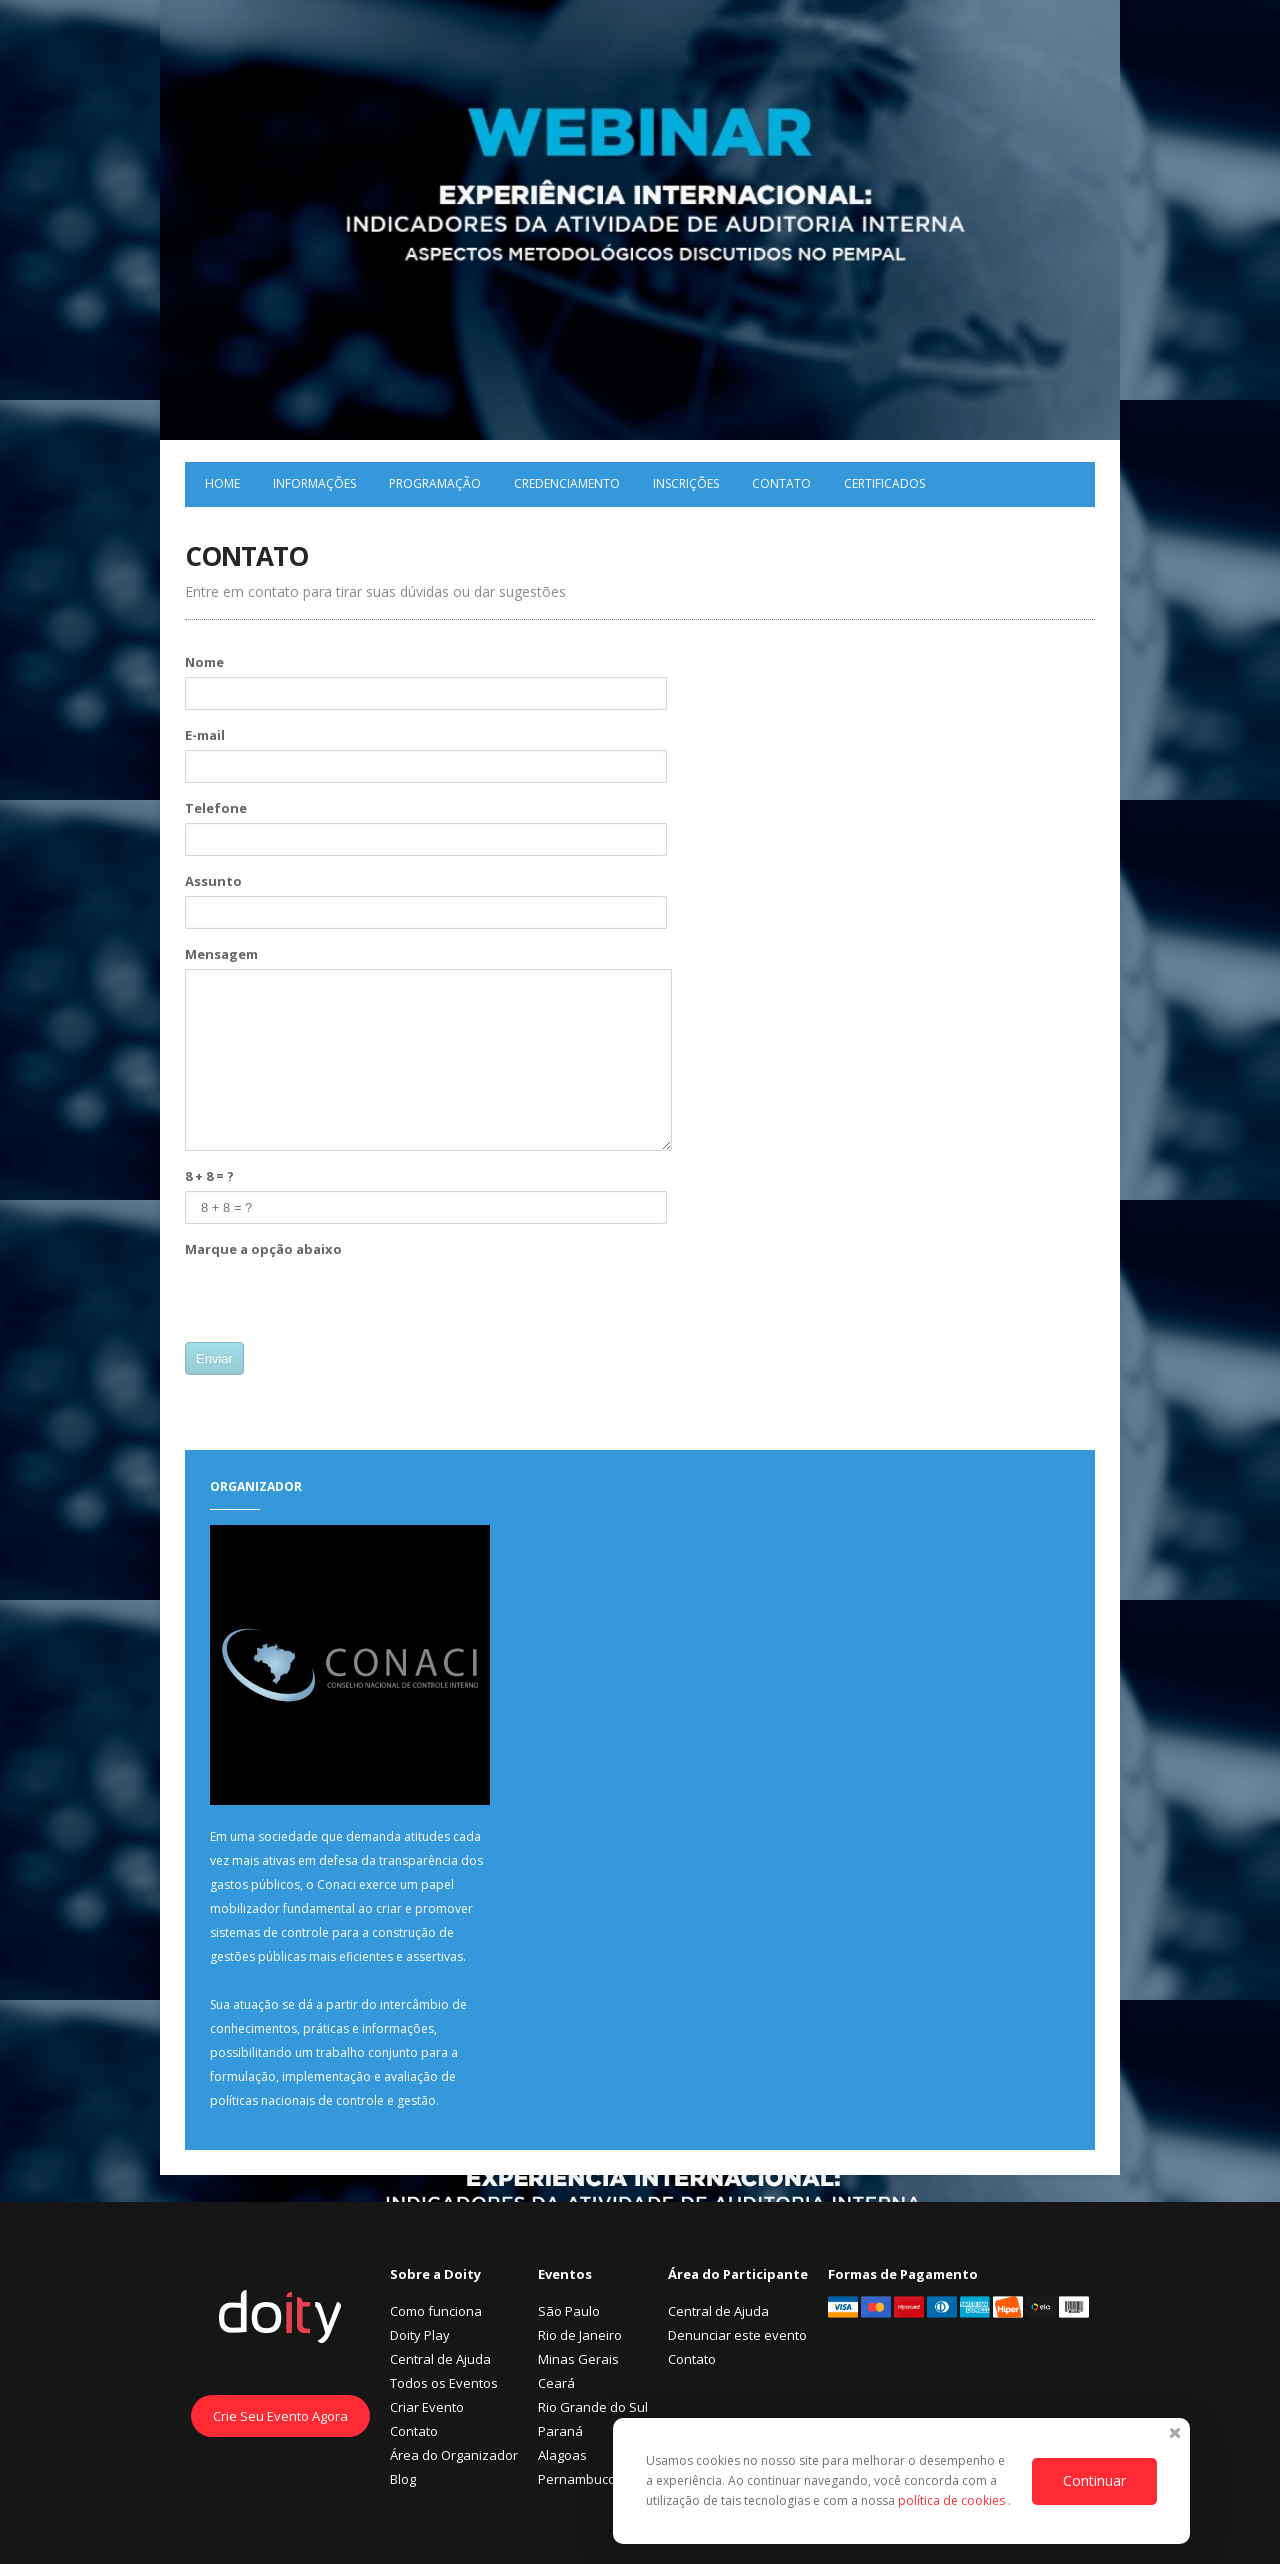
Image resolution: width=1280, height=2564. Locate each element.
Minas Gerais (578, 2359)
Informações (314, 483)
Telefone (216, 808)
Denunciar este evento (737, 2335)
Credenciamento (567, 483)
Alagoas (562, 2455)
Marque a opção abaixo (263, 1249)
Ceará (556, 2383)
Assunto (213, 881)
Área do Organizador (454, 2455)
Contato (781, 483)
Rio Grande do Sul (593, 2407)
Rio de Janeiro (580, 2335)
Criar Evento (427, 2407)
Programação (435, 483)
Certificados (884, 483)
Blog (403, 2479)
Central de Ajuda (440, 2359)
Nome (204, 662)
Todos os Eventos (444, 2383)
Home (222, 483)
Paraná (560, 2431)
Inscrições (686, 483)
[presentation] (337, 1303)
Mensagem (221, 954)
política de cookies (953, 2500)
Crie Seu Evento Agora (280, 2416)
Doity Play (420, 2335)
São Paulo (569, 2311)
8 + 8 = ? (209, 1176)
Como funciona (436, 2311)
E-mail (205, 735)
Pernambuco (577, 2479)
